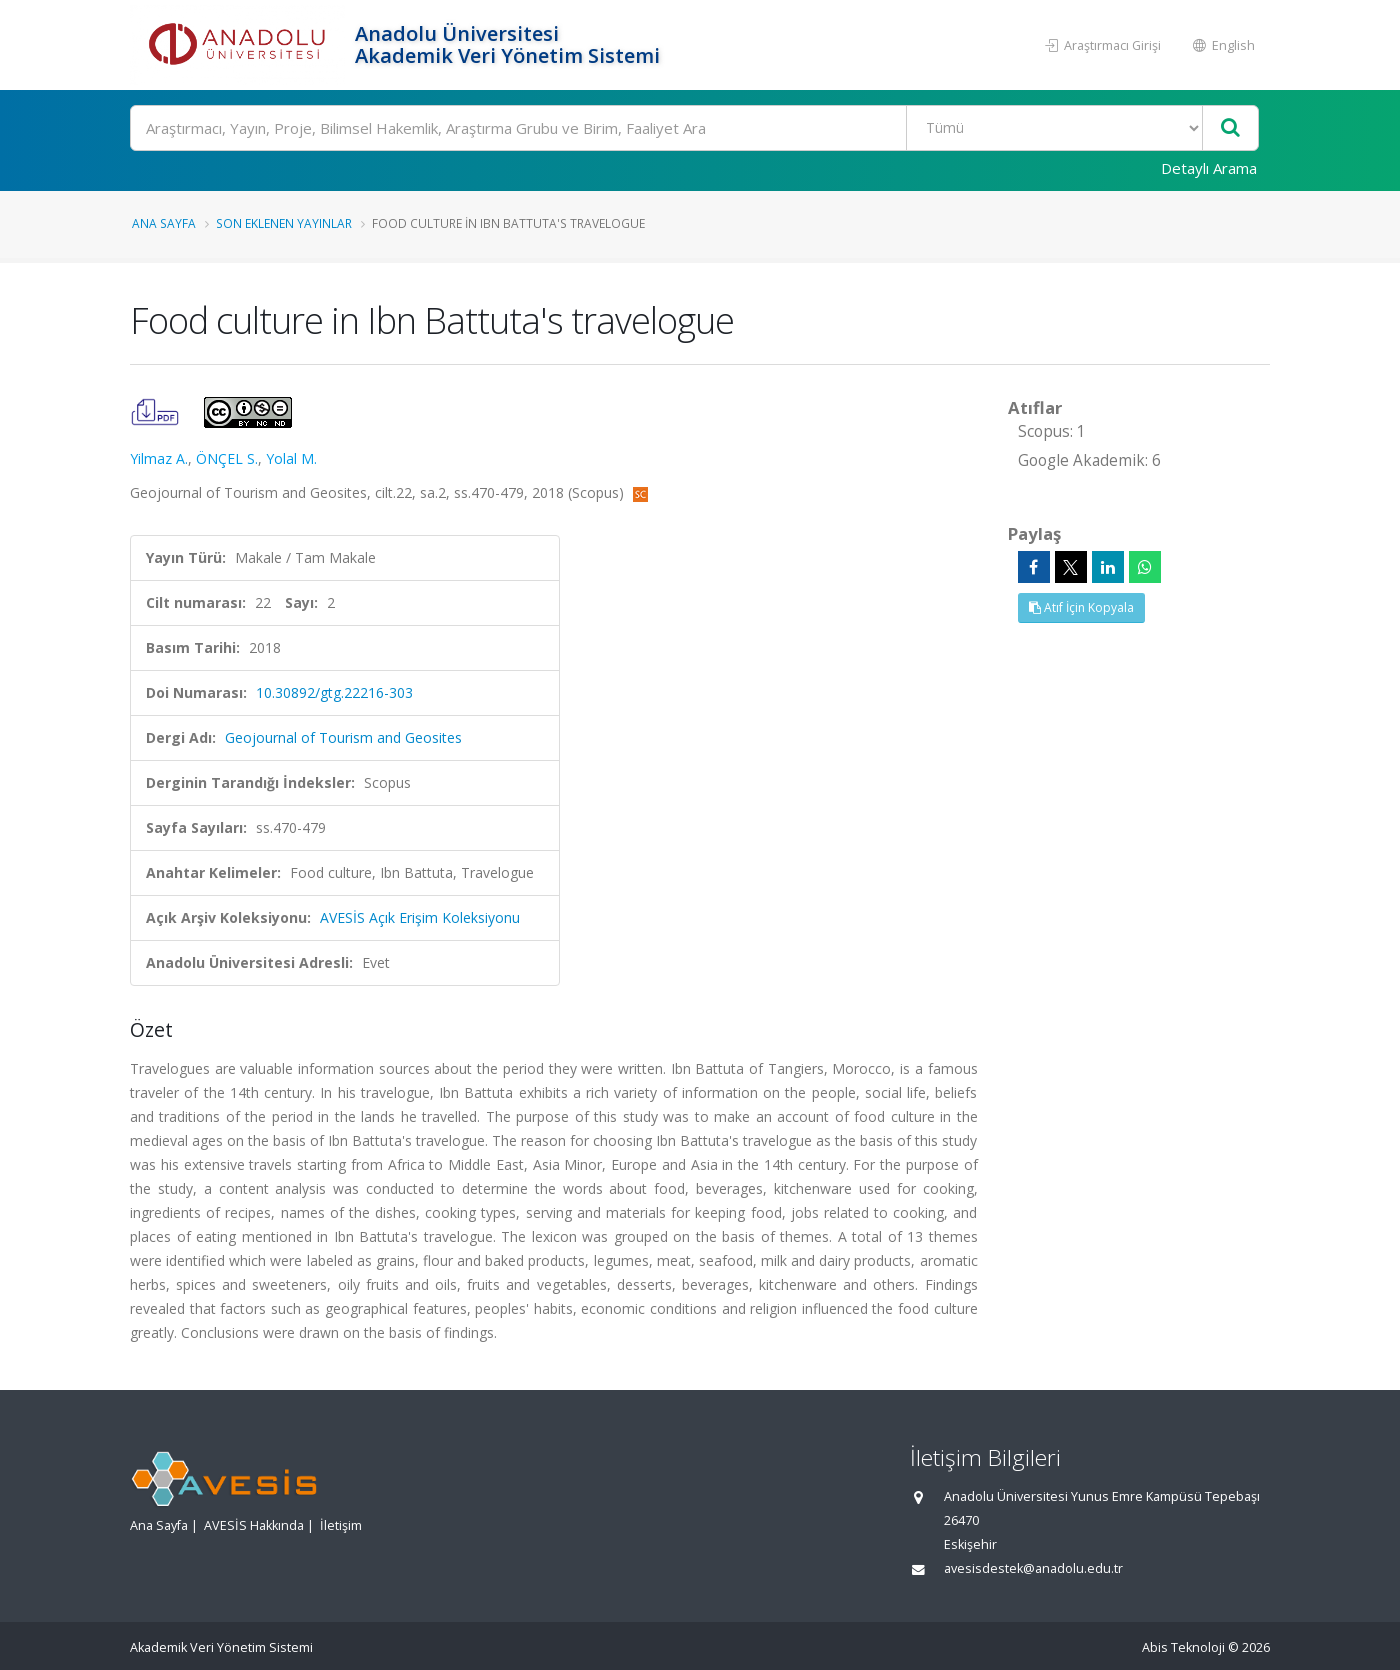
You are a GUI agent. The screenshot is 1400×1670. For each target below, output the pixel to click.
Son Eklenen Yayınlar (284, 223)
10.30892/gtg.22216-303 (334, 692)
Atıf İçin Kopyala (1081, 607)
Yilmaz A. (159, 458)
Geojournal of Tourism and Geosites (343, 737)
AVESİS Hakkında (254, 1525)
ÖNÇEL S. (227, 458)
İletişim (341, 1525)
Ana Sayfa (164, 223)
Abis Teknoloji (1183, 1647)
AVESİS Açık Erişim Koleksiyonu (420, 917)
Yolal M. (291, 458)
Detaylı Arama (1209, 168)
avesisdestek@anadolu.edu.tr (1033, 1568)
